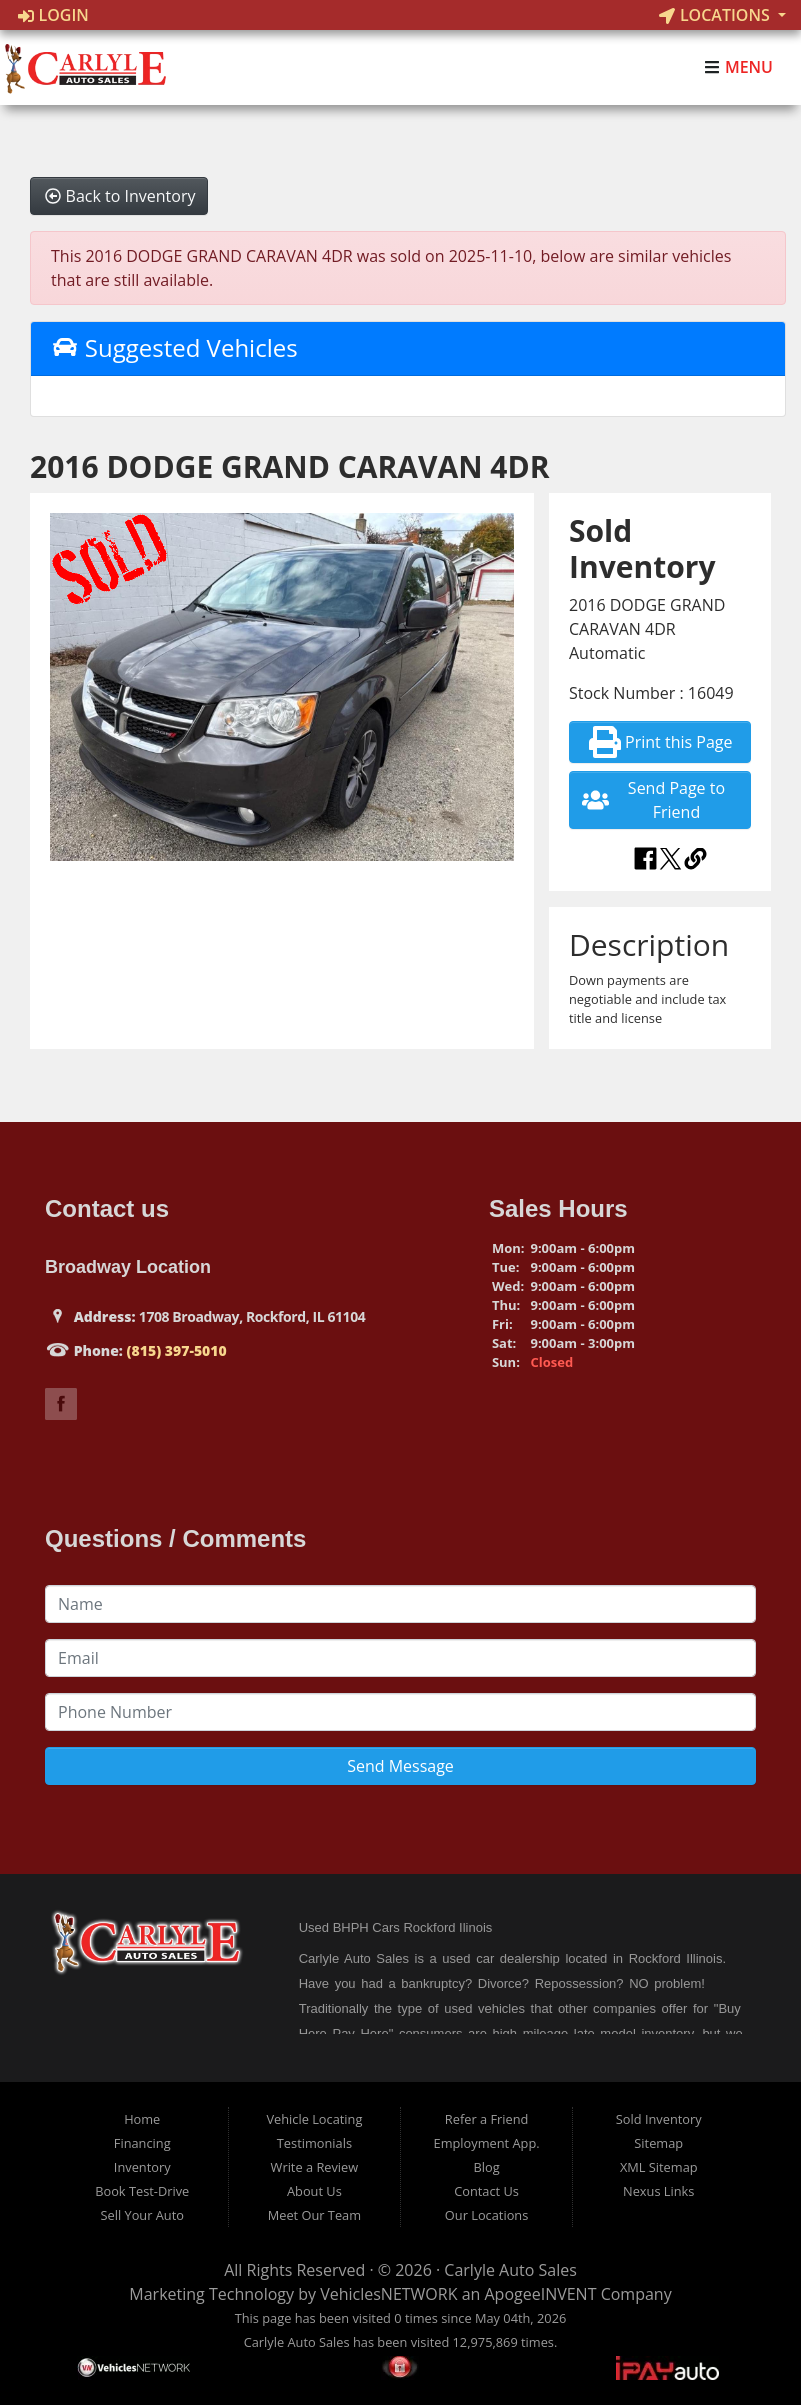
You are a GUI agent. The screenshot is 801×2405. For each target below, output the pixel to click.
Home (142, 2119)
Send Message (400, 1766)
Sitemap (658, 2143)
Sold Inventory (659, 2119)
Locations (716, 15)
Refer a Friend (487, 2119)
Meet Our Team (314, 2215)
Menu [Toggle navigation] (738, 68)
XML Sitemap (659, 2167)
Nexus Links (658, 2191)
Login (53, 15)
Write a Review (315, 2167)
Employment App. (487, 2143)
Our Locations (486, 2215)
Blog (486, 2167)
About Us (314, 2191)
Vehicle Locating (314, 2119)
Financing (142, 2143)
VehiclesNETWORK (388, 2294)
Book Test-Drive (142, 2191)
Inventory (142, 2167)
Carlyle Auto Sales (510, 2270)
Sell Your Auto (142, 2215)
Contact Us (486, 2191)
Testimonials (314, 2143)
